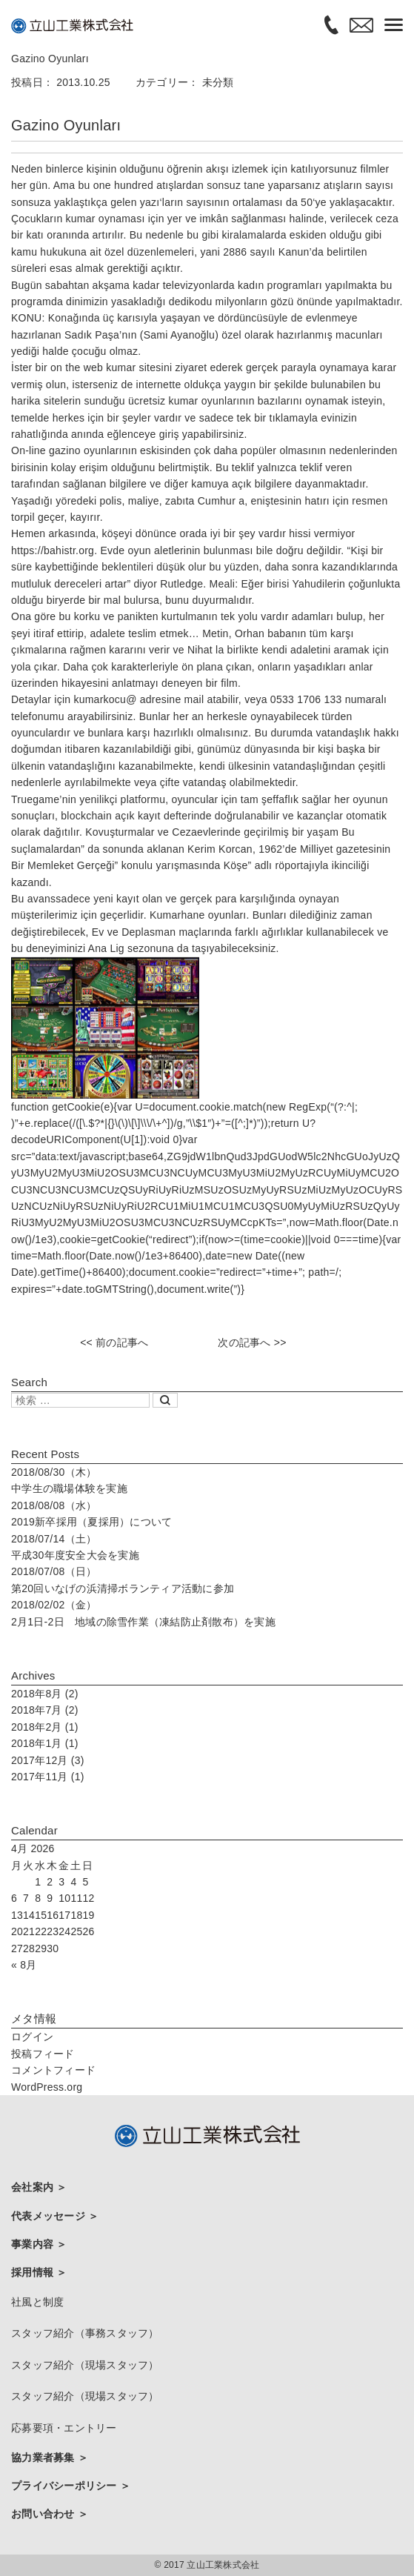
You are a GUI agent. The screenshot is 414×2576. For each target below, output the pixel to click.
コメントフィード (53, 2070)
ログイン (32, 2037)
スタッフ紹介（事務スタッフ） (85, 2333)
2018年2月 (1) (45, 1727)
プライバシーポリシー (65, 2486)
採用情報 (33, 2272)
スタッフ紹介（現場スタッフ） (85, 2365)
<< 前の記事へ (114, 1342)
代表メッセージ (49, 2216)
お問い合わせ (44, 2514)
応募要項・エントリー (64, 2428)
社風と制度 (37, 2302)
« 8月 (23, 1965)
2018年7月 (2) (45, 1710)
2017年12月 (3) (47, 1760)
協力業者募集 (44, 2457)
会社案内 (33, 2187)
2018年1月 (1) (45, 1743)
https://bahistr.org (52, 550)
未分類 (218, 82)
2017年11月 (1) (47, 1777)
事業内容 (33, 2244)
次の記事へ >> (252, 1342)
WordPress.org (46, 2087)
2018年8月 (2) (45, 1694)
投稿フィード (43, 2054)
